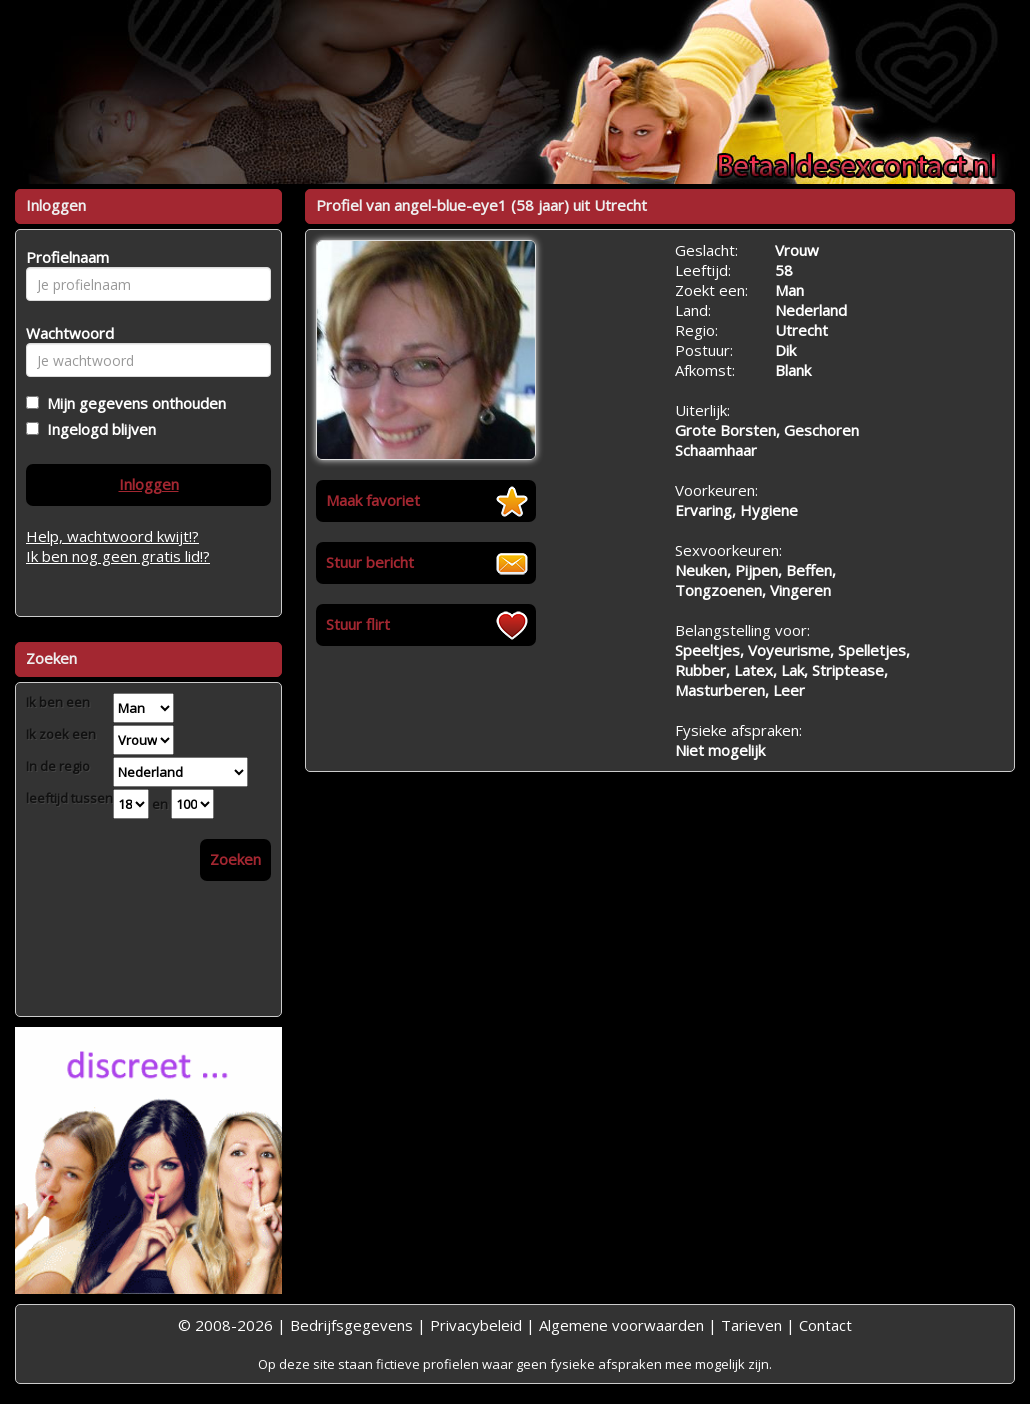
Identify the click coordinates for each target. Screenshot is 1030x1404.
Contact (825, 1325)
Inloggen (149, 484)
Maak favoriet (373, 500)
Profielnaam (64, 257)
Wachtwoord (64, 333)
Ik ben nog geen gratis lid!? (118, 556)
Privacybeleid (476, 1325)
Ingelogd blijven (97, 429)
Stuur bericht (370, 562)
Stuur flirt (358, 624)
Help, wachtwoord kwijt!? (112, 536)
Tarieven (751, 1325)
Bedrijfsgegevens (351, 1325)
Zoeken (235, 859)
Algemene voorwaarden (621, 1325)
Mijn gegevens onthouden (132, 403)
